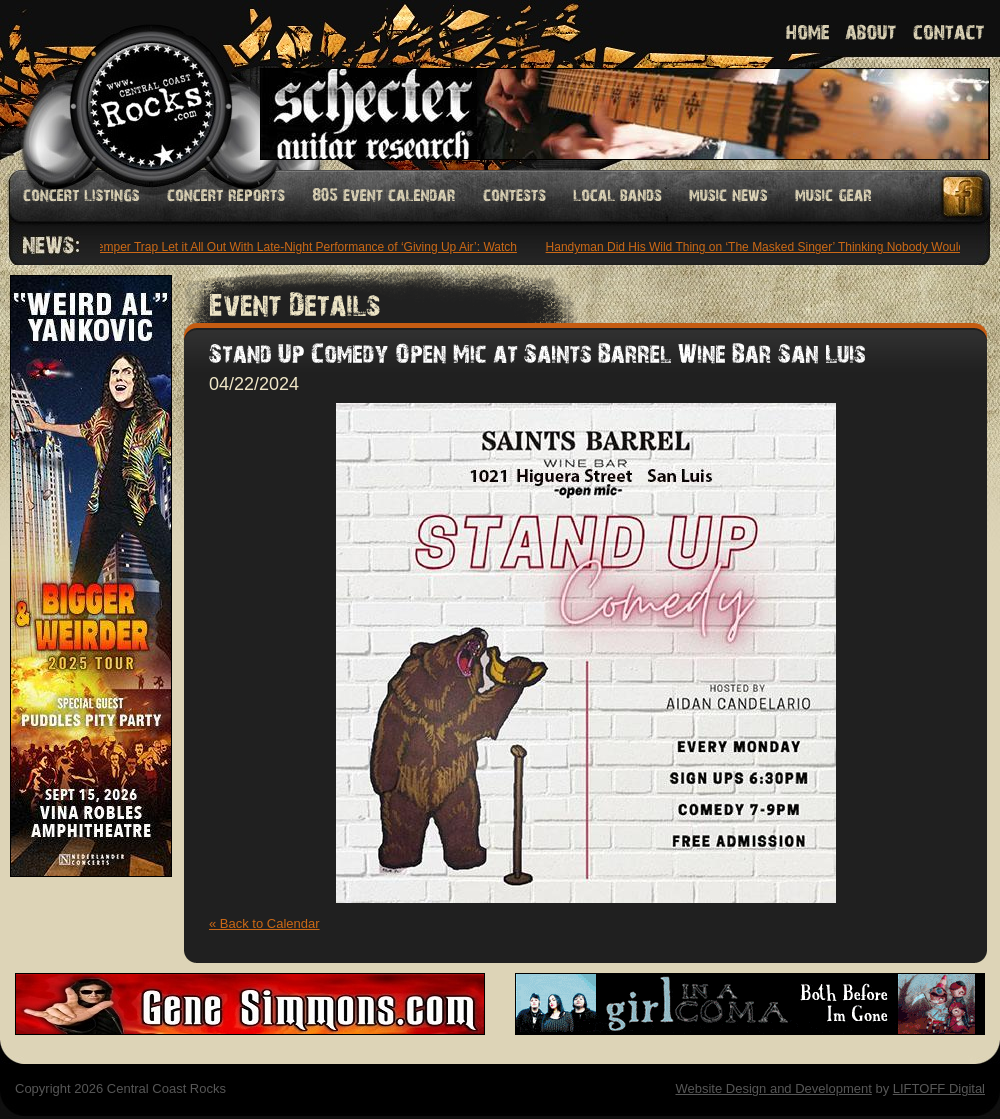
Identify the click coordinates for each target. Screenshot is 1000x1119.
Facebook (964, 196)
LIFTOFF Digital (939, 1088)
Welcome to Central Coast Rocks (127, 84)
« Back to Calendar (264, 923)
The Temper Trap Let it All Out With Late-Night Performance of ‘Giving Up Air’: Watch (295, 247)
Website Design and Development (773, 1088)
